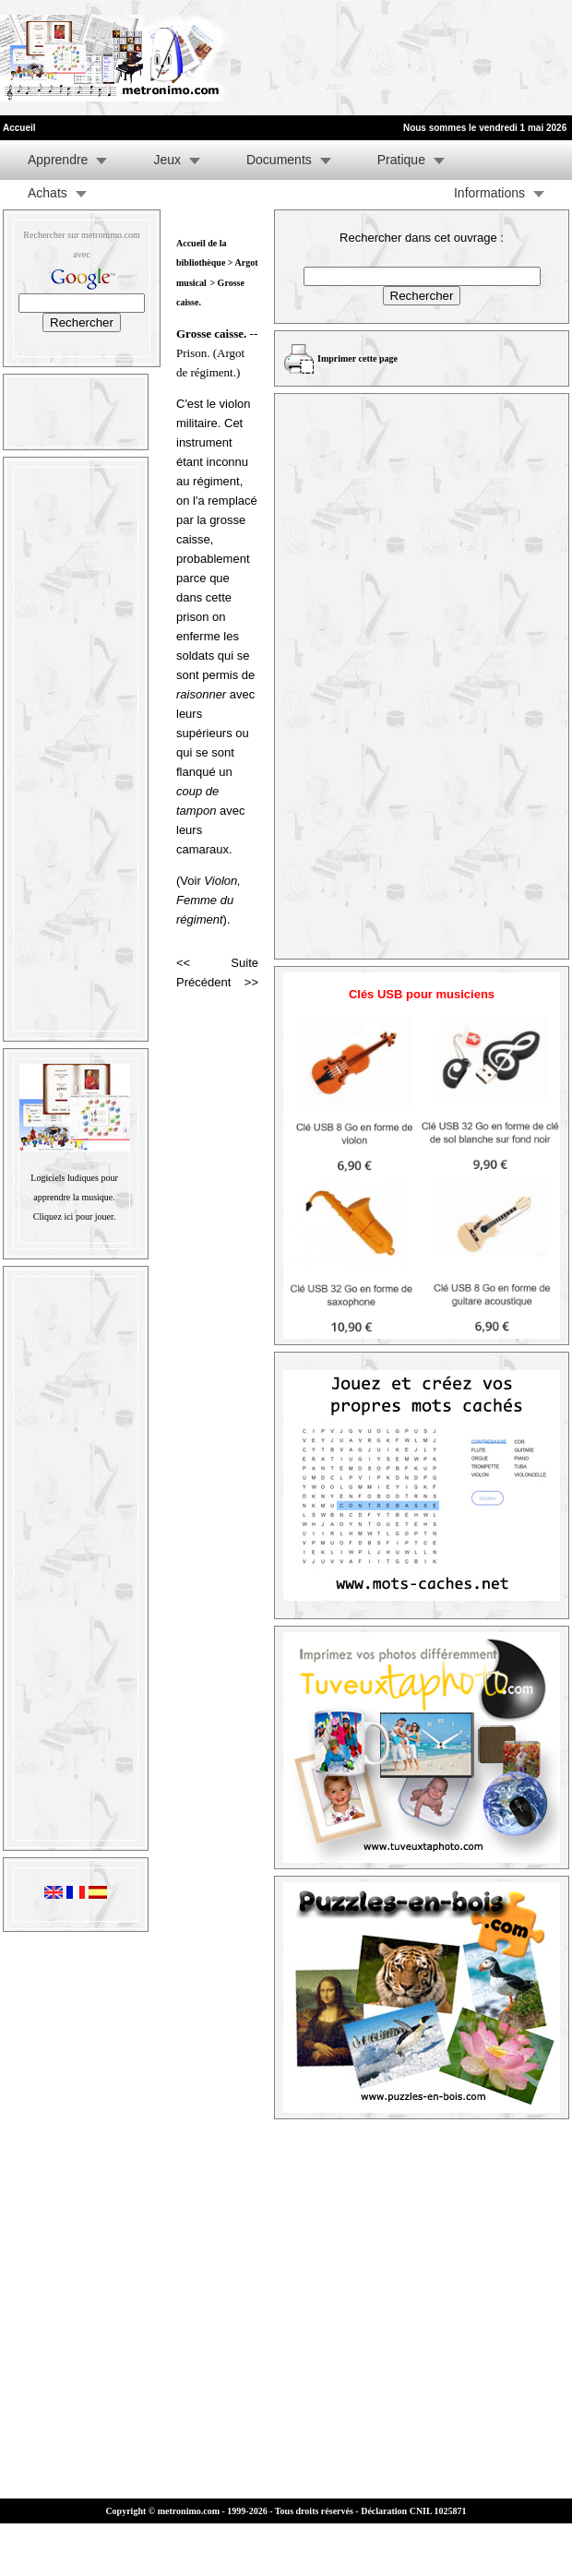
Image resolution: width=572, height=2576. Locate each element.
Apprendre (58, 159)
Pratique (401, 159)
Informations (489, 192)
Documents (279, 159)
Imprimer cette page (357, 358)
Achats (47, 192)
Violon (220, 881)
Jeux (167, 159)
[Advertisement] (288, 57)
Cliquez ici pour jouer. (74, 1216)
